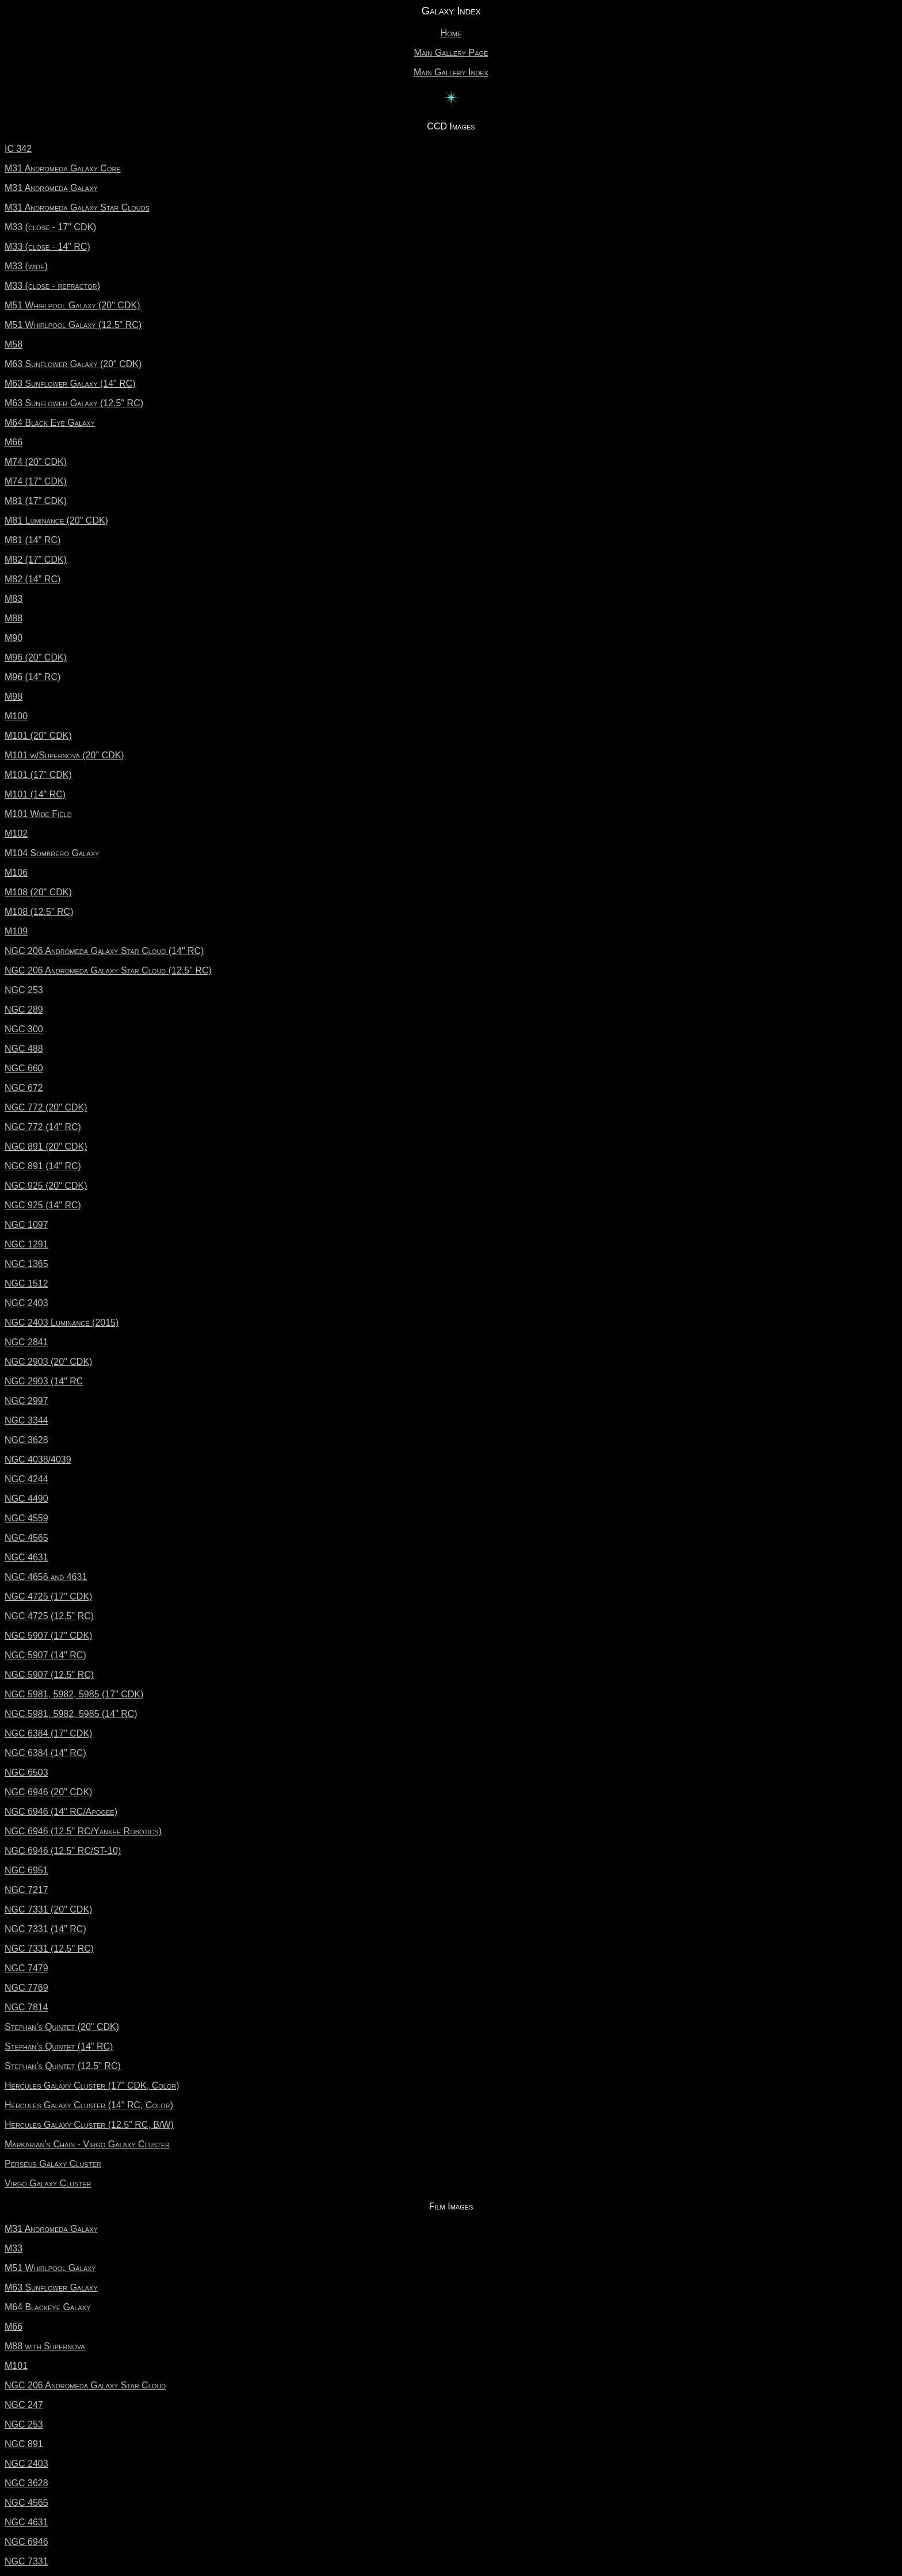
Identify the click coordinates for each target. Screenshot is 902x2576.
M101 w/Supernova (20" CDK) (64, 755)
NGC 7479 (26, 1968)
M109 (16, 931)
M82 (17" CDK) (36, 559)
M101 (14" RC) (35, 794)
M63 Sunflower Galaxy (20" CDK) (73, 364)
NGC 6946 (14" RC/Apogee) (61, 1811)
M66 (13, 442)
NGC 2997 (26, 1401)
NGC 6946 (26, 2542)
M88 (13, 618)
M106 (16, 872)
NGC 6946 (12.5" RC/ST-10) (63, 1851)
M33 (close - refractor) (52, 286)
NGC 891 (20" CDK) (46, 1146)
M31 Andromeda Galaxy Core (63, 168)
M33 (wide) (26, 266)
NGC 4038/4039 (38, 1459)
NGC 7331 (26, 2561)
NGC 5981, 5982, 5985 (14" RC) (71, 1714)
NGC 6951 (26, 1870)
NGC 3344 (26, 1420)
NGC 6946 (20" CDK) (48, 1792)
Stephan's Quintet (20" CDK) (62, 2027)
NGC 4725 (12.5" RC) (49, 1616)
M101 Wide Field (38, 814)
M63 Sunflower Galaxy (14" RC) (70, 383)
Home (451, 33)
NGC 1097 (26, 1225)
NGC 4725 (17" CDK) (48, 1596)
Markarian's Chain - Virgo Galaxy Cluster (87, 2144)
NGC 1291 (26, 1244)
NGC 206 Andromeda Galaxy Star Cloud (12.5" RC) (108, 970)
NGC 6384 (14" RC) (45, 1753)
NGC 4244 (26, 1479)
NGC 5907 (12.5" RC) (49, 1675)
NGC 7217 (26, 1890)
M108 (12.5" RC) (39, 912)
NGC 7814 (26, 2007)
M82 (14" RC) (32, 579)
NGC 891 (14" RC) (43, 1166)
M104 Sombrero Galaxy (52, 853)
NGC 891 (24, 2444)
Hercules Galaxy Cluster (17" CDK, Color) (92, 2085)
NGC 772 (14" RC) (43, 1127)
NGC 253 (24, 990)
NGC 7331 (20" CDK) (48, 1909)
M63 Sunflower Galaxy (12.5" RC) (74, 403)
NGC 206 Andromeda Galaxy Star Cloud (85, 2385)
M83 (13, 599)
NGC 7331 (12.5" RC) (49, 1948)
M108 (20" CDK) (38, 892)
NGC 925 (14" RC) (43, 1205)
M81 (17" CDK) (36, 501)
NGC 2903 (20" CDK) (48, 1362)
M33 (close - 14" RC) (47, 246)
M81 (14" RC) (32, 540)
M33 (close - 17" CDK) (50, 227)
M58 (13, 344)
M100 (16, 716)
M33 (13, 2248)
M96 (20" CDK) (36, 657)
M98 (13, 696)
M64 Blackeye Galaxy (47, 2307)
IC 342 (18, 149)
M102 (16, 833)
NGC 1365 (26, 1264)
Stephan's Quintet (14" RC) (59, 2046)
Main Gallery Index (451, 72)
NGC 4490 (26, 1498)
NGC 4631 (26, 1557)
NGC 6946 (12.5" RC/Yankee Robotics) (83, 1831)
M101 (16, 2366)
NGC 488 (24, 1049)
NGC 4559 (26, 1518)
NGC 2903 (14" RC (44, 1381)
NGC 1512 (26, 1283)
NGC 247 (24, 2405)
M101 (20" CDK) (38, 736)
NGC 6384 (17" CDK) (48, 1733)
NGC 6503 (26, 1772)
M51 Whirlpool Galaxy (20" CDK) (72, 305)
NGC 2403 (26, 1303)
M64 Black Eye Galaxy (50, 423)
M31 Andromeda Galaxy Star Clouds (77, 207)
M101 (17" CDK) (38, 775)
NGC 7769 (26, 1988)
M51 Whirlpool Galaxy (50, 2268)
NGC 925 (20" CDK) (46, 1185)
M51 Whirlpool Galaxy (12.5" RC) (73, 325)
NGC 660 (24, 1068)
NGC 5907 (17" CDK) (48, 1635)
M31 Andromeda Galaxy (51, 188)
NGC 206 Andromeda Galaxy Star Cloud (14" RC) (104, 951)
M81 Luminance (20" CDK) (56, 520)
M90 (13, 638)
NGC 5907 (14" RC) (45, 1655)
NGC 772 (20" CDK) (46, 1107)
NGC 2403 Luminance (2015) (62, 1322)
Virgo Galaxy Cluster (48, 2183)
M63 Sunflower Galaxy (51, 2287)
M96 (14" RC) (32, 677)
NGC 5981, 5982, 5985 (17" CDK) (74, 1694)
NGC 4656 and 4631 (46, 1577)
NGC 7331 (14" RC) (45, 1929)
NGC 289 (24, 1009)
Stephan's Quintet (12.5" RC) (63, 2066)
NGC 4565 (26, 1538)
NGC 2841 (26, 1342)
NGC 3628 (26, 1440)
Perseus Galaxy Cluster (53, 2164)
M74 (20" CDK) (36, 462)
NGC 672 (24, 1088)
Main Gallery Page (451, 53)
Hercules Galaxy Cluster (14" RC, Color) (89, 2105)
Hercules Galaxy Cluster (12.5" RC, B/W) (89, 2125)
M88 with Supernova (45, 2346)
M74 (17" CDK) (36, 481)
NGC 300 (24, 1029)
